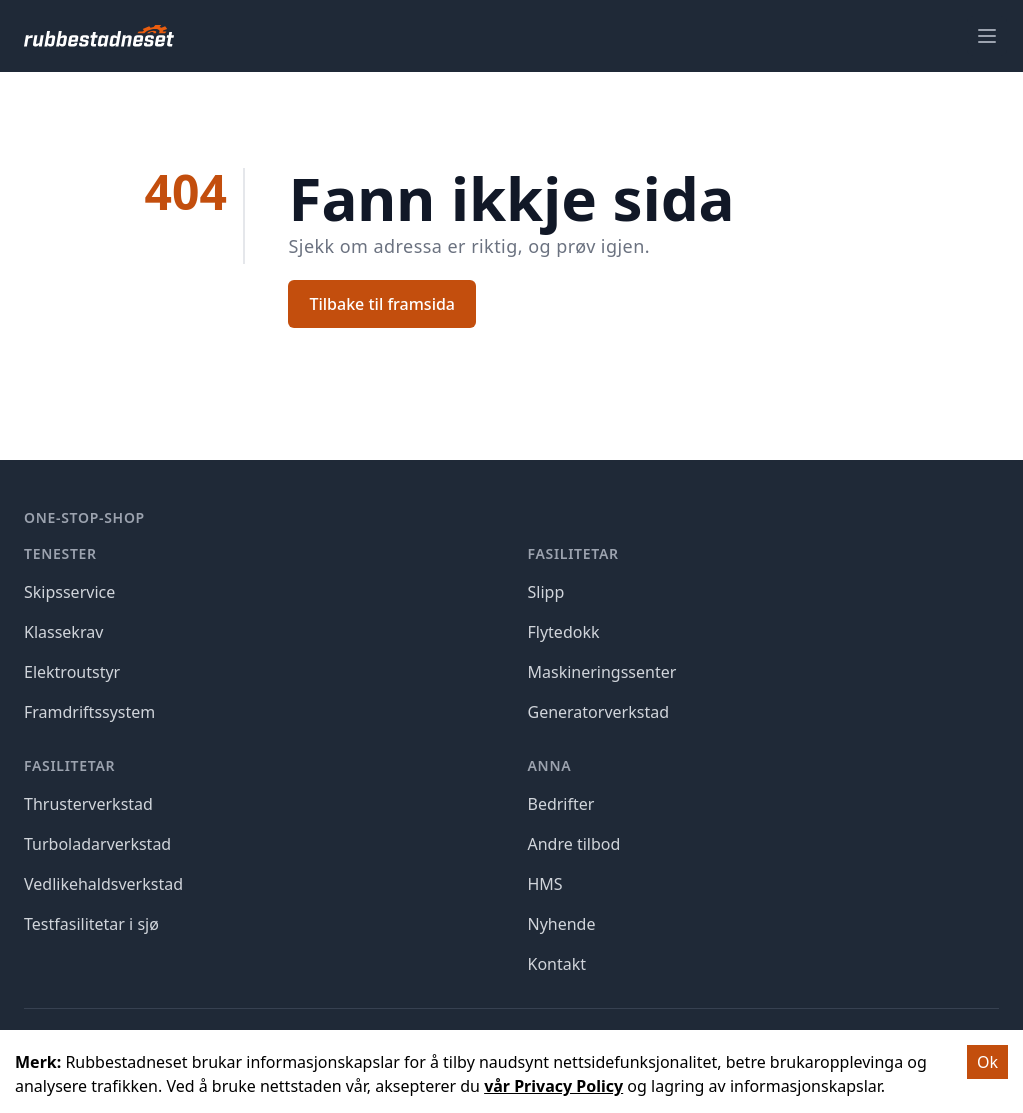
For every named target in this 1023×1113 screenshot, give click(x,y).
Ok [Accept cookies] (987, 1062)
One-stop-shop (84, 517)
